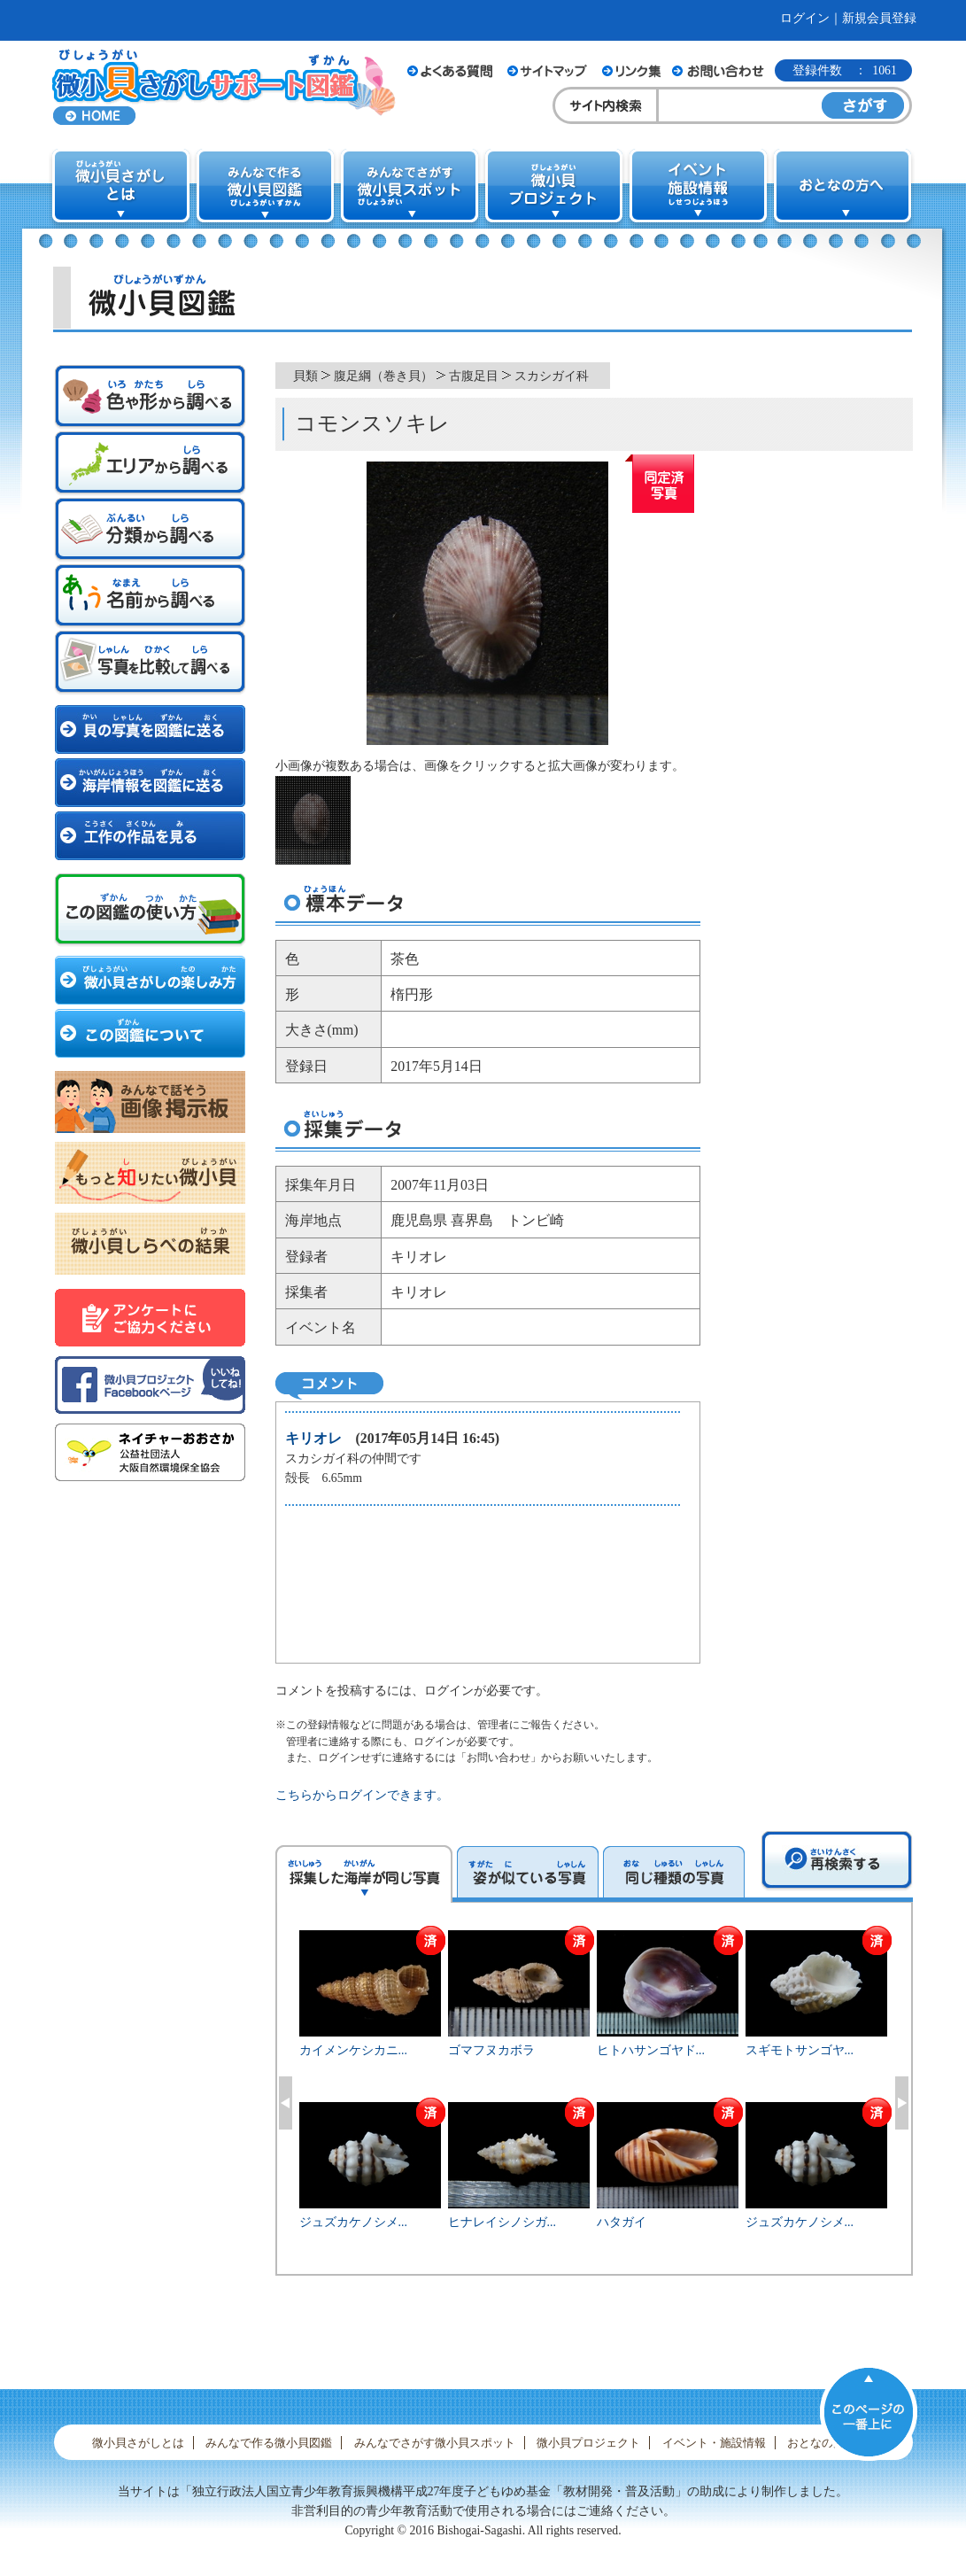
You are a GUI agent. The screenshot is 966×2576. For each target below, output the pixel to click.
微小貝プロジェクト (588, 2442)
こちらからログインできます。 (362, 1795)
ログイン (805, 18)
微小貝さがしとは (138, 2442)
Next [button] (901, 2103)
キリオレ (313, 1438)
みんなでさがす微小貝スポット (434, 2442)
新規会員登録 (879, 18)
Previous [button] (285, 2103)
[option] (594, 2100)
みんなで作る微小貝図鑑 (268, 2442)
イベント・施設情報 (714, 2442)
